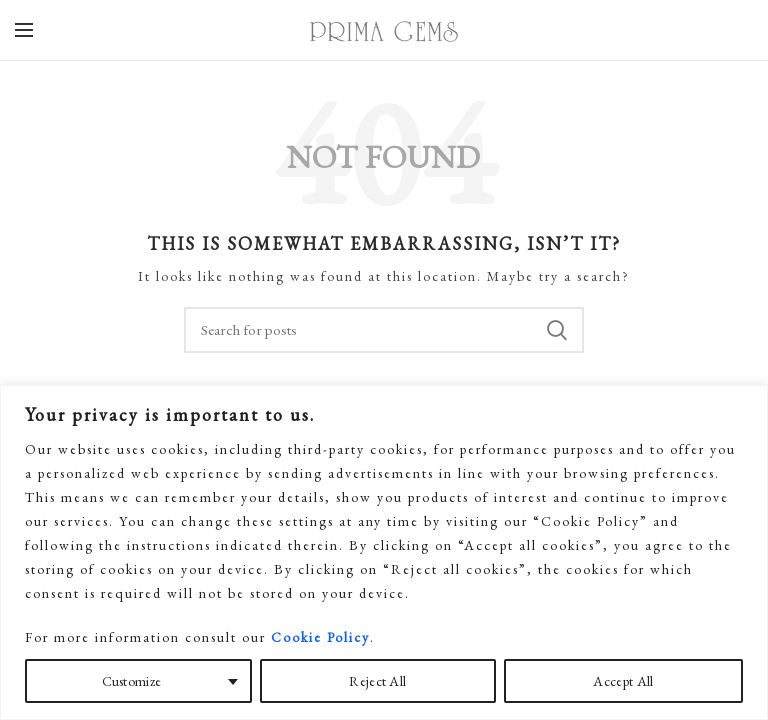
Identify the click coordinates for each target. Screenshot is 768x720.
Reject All (377, 681)
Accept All (623, 681)
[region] (384, 552)
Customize (132, 681)
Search (557, 330)
